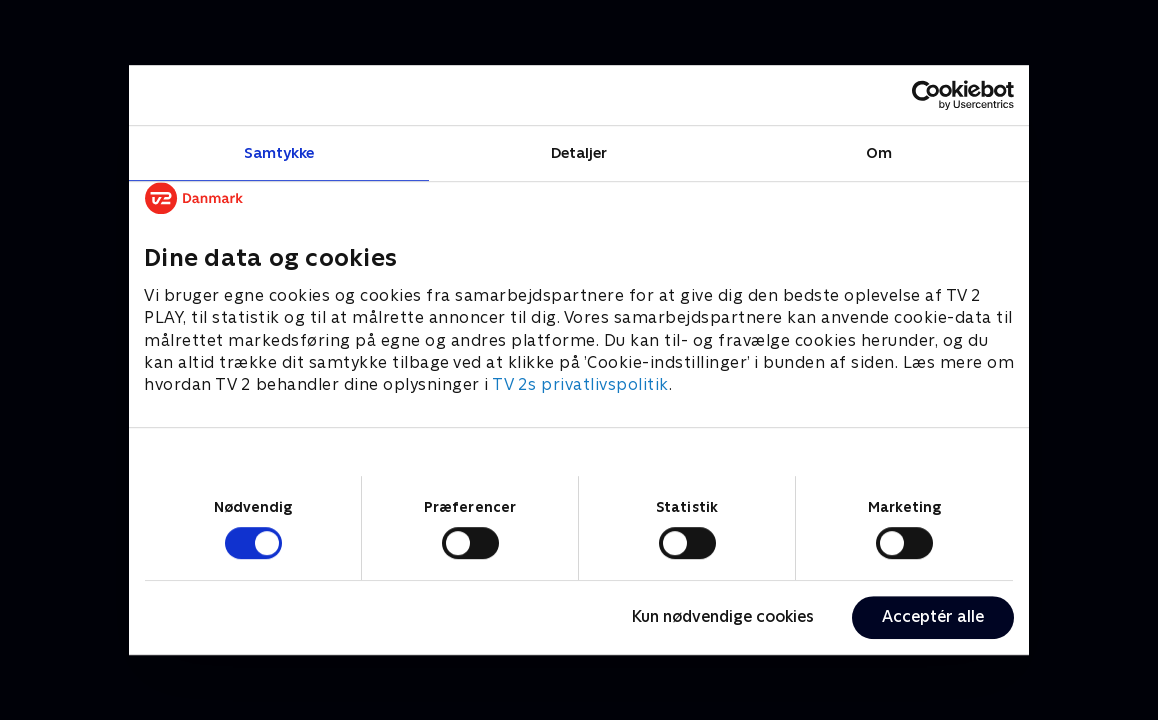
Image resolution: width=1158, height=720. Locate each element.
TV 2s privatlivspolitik (580, 385)
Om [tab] (879, 152)
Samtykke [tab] (279, 152)
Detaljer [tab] (579, 152)
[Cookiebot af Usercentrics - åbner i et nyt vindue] (926, 95)
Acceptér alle (933, 616)
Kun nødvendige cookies (723, 616)
